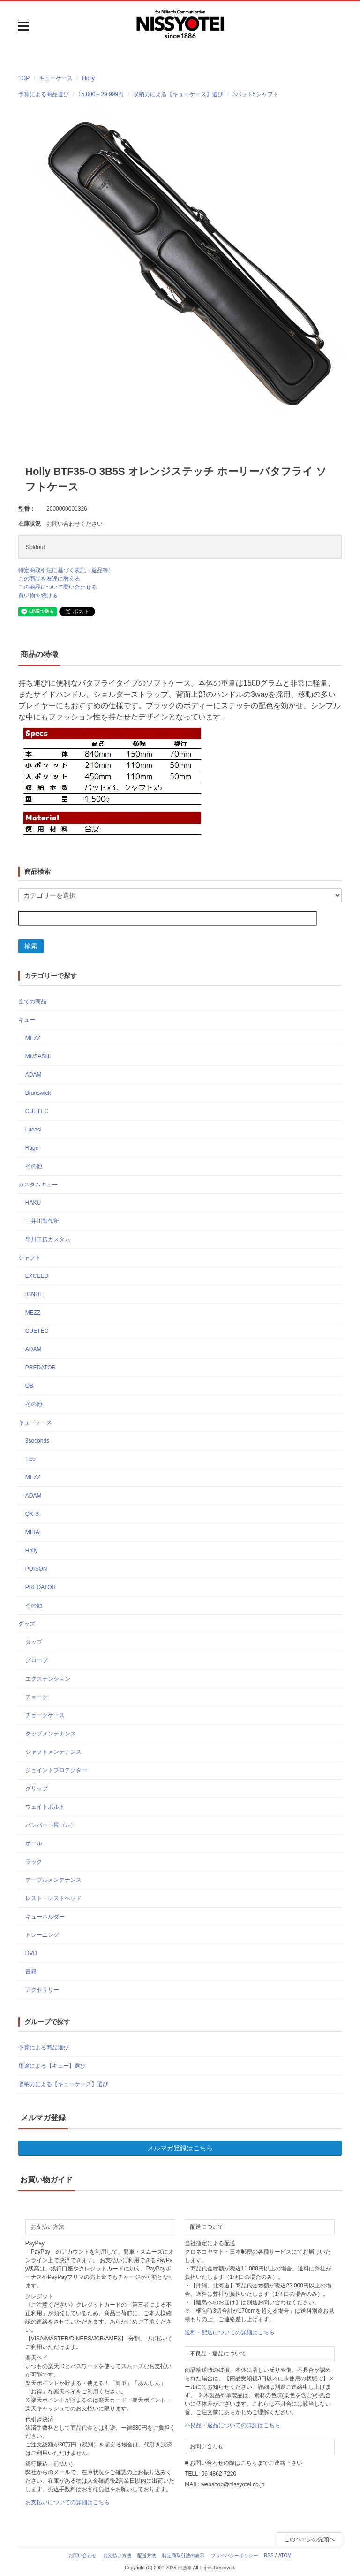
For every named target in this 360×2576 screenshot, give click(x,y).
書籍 (31, 1971)
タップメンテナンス (50, 1733)
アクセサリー (42, 1990)
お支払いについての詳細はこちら (67, 2502)
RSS (269, 2555)
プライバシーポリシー (234, 2555)
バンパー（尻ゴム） (50, 1825)
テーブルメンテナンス (53, 1880)
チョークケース (45, 1715)
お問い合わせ (82, 2555)
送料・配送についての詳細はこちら (230, 2332)
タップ (33, 1642)
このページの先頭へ (309, 2539)
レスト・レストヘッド (53, 1898)
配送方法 (146, 2555)
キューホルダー (45, 1916)
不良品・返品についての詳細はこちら (232, 2425)
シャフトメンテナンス (53, 1752)
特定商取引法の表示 (183, 2555)
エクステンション (47, 1678)
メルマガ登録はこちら (180, 2148)
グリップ (36, 1788)
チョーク (36, 1697)
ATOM (285, 2555)
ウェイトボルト (45, 1807)
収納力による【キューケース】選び (63, 2084)
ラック (33, 1861)
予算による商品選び (43, 2047)
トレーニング (42, 1935)
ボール (33, 1843)
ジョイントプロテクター (56, 1770)
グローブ (36, 1660)
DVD (31, 1953)
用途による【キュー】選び (52, 2066)
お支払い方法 (117, 2555)
